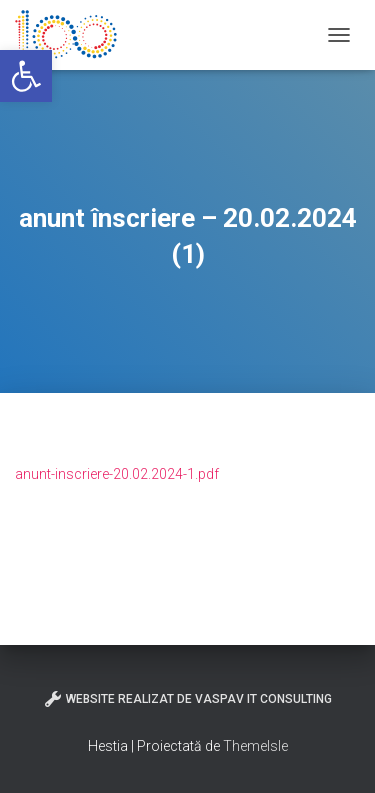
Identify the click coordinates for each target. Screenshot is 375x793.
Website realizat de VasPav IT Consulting (187, 699)
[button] (26, 76)
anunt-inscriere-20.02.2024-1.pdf (117, 474)
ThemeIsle (255, 746)
